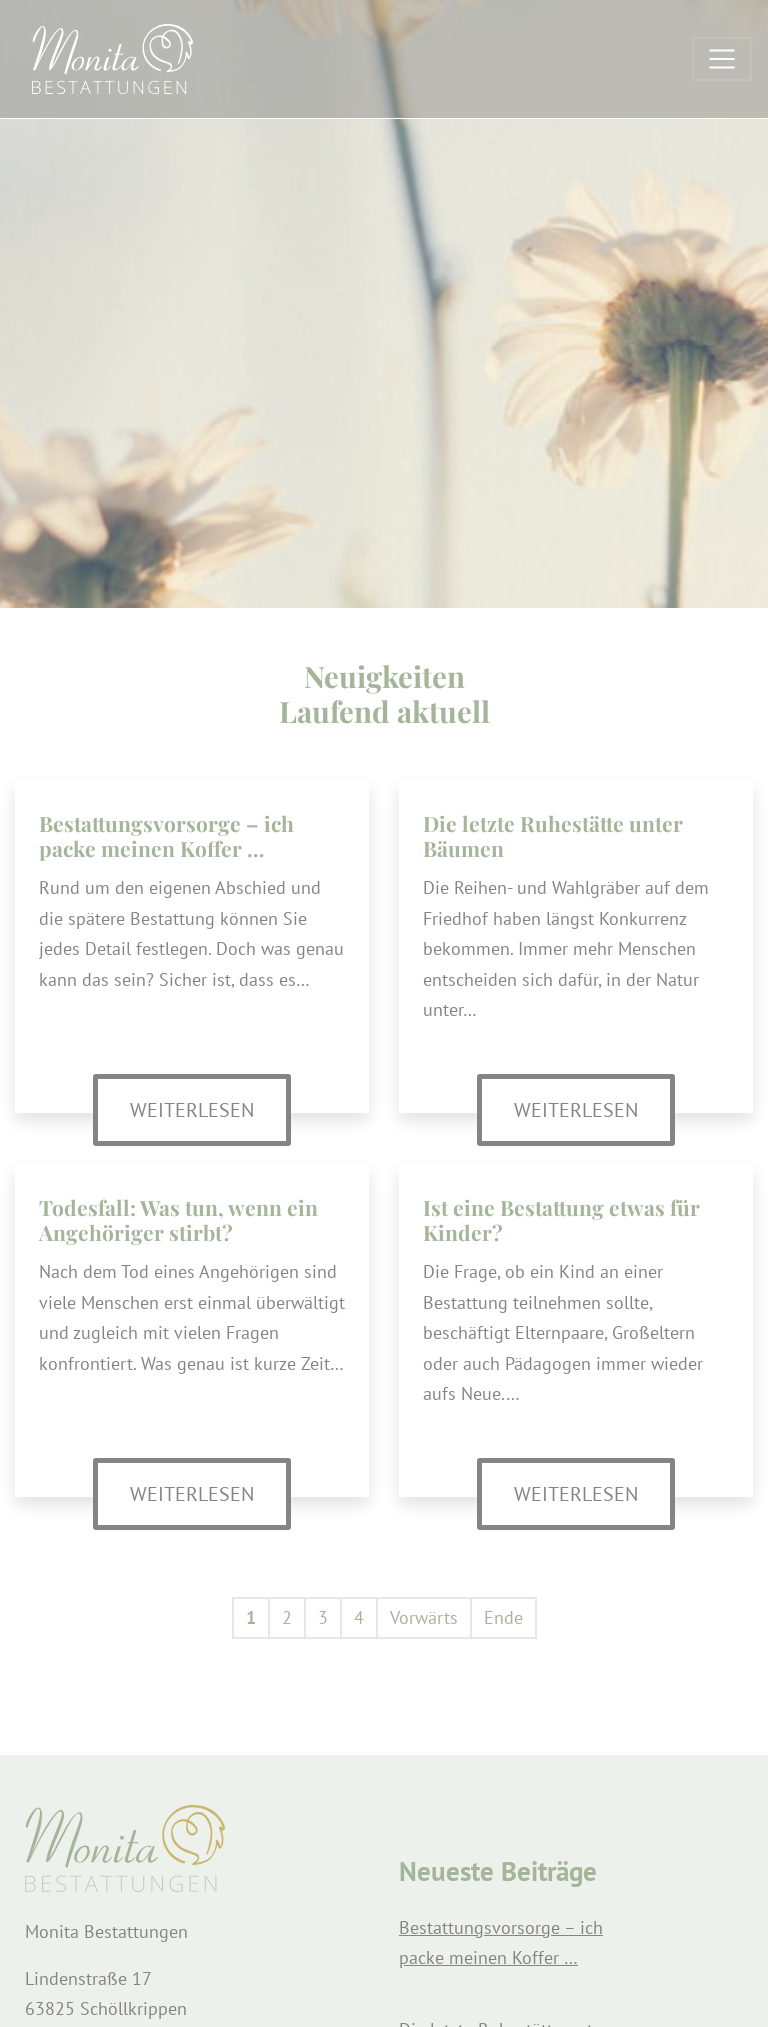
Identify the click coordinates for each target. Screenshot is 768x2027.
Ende (503, 1617)
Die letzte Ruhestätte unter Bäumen (553, 835)
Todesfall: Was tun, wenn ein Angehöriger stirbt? (178, 1219)
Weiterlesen (210, 1108)
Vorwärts (424, 1617)
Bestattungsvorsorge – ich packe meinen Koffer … (166, 835)
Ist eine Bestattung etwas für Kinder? (561, 1219)
